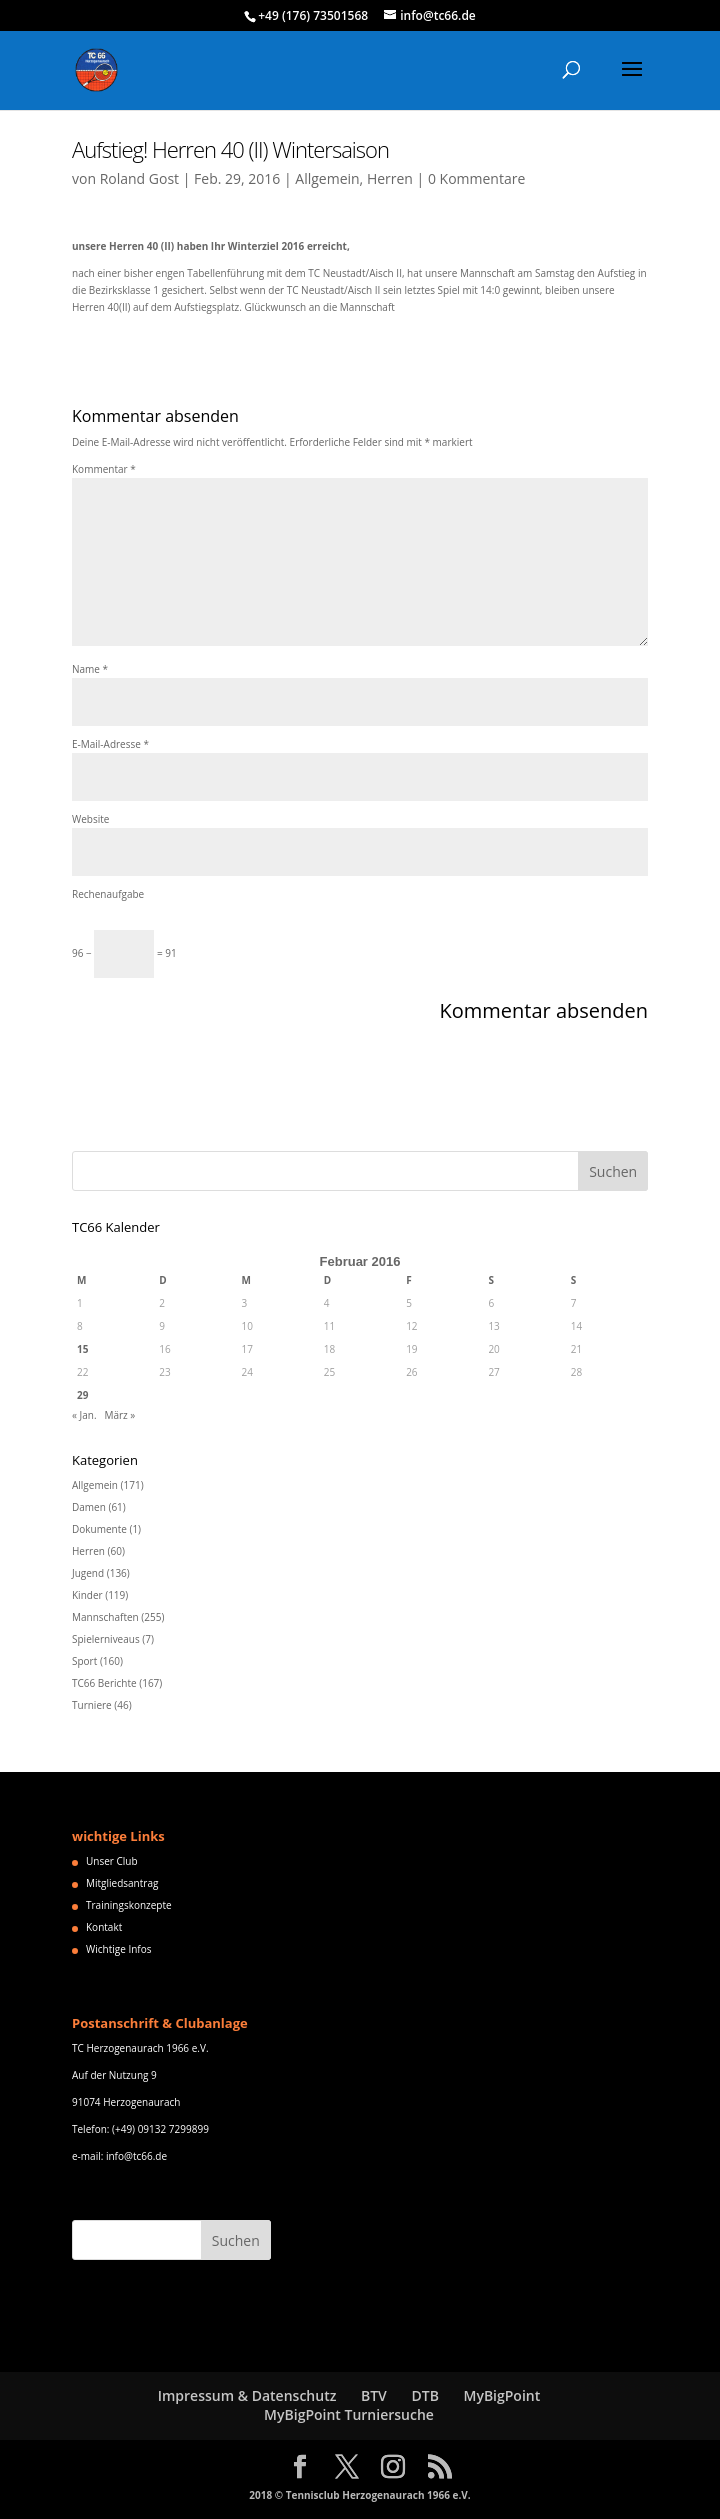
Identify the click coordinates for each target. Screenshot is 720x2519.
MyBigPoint (501, 2395)
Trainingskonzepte (129, 1905)
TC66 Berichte (104, 1683)
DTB (424, 2395)
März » (119, 1415)
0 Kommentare (476, 178)
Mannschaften (105, 1617)
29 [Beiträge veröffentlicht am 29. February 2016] (82, 1395)
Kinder (87, 1595)
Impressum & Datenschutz (247, 2395)
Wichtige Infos (118, 1949)
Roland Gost (139, 178)
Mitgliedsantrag (122, 1883)
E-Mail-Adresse (110, 744)
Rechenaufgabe (108, 894)
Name (90, 669)
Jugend (88, 1573)
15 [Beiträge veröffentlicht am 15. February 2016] (82, 1349)
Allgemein (327, 178)
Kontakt (104, 1927)
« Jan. (84, 1415)
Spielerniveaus (106, 1639)
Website (90, 819)
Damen (89, 1507)
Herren (390, 178)
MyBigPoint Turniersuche (349, 2414)
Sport (84, 1661)
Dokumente (99, 1529)
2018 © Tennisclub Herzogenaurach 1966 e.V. (359, 2495)
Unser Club (112, 1861)
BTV (374, 2395)
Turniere (92, 1705)
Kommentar (104, 469)
